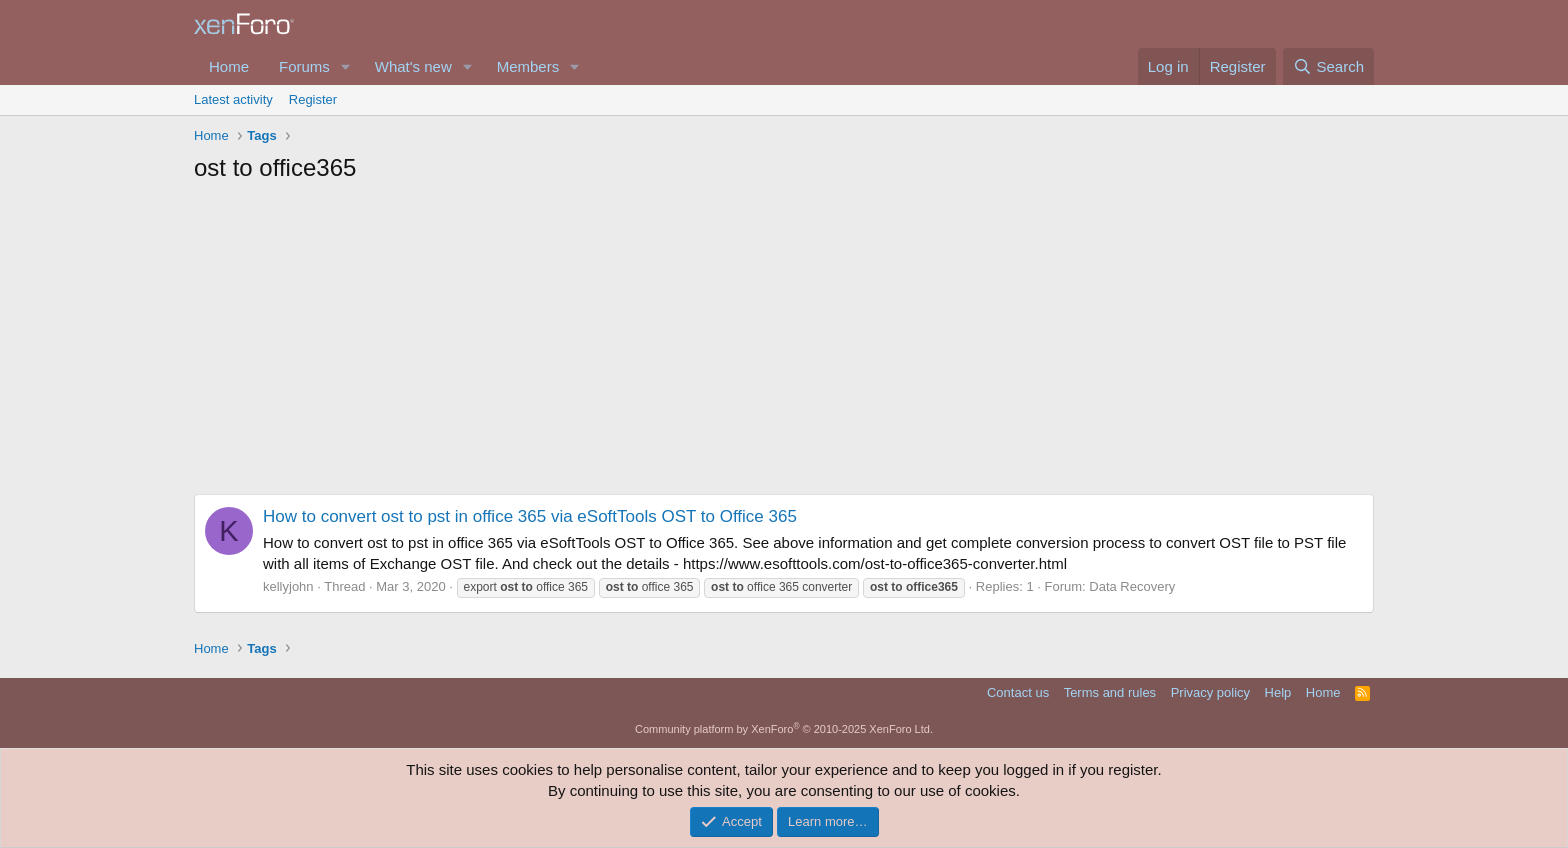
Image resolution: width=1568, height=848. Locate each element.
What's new (413, 66)
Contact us (1018, 692)
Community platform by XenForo (784, 729)
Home (229, 66)
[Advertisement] (784, 344)
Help (1278, 692)
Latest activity (233, 99)
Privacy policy (1210, 692)
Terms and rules (1110, 692)
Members (528, 66)
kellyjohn (288, 586)
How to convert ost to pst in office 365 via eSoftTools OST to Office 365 (530, 516)
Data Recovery (1132, 586)
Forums (304, 66)
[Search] (1328, 66)
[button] (346, 66)
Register (313, 99)
